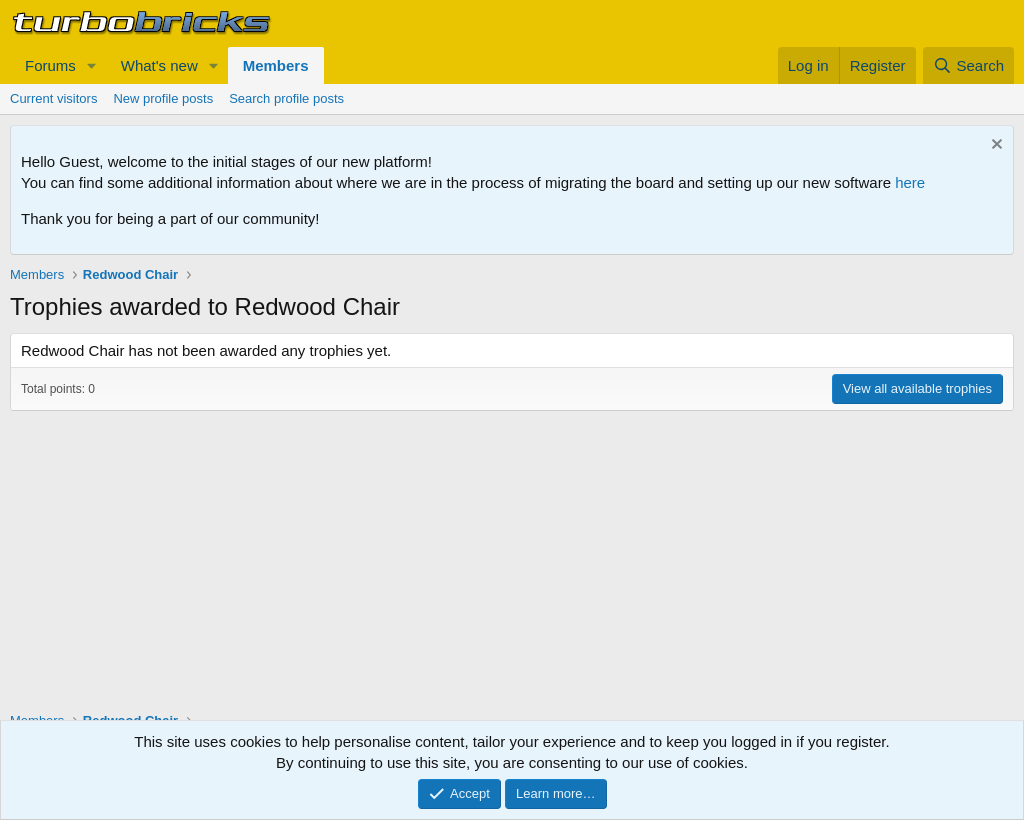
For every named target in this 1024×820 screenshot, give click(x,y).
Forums (50, 65)
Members (276, 65)
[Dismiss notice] (994, 146)
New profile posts (163, 98)
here (910, 182)
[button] (92, 65)
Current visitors (53, 98)
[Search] (968, 65)
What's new (159, 65)
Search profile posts (286, 98)
